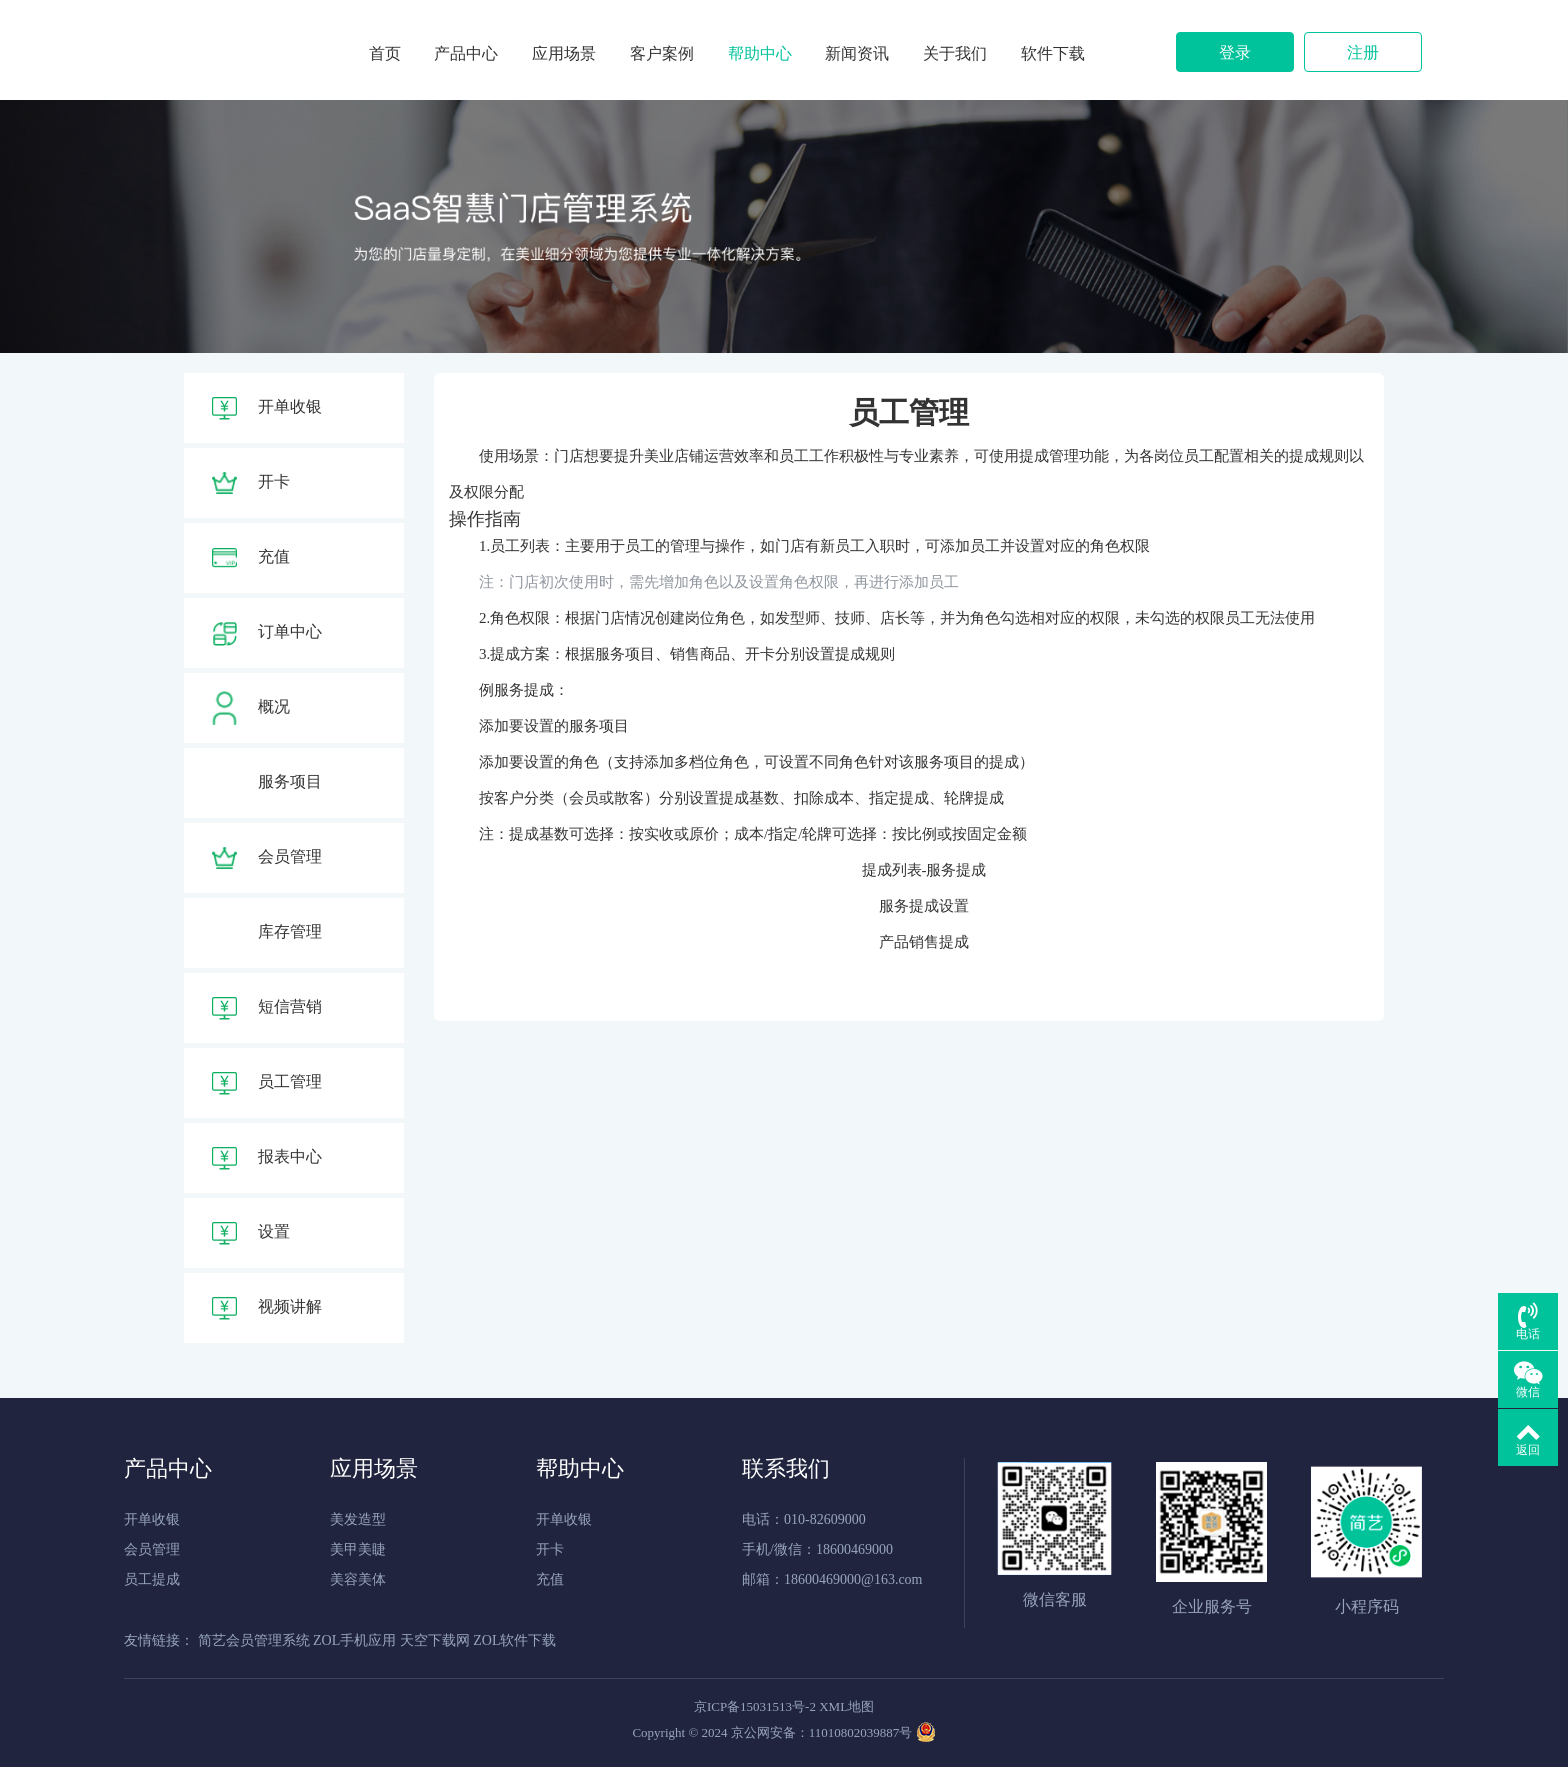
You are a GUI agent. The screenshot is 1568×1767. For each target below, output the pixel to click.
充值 (274, 556)
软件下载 (1053, 53)
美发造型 (358, 1519)
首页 (385, 53)
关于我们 (955, 53)
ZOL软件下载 (514, 1640)
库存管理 (290, 931)
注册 (1363, 52)
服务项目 (290, 781)
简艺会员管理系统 (254, 1640)
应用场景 (564, 53)
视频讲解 (290, 1306)
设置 (274, 1231)
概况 (274, 706)
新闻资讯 (857, 53)
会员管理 (290, 856)
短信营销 (290, 1006)
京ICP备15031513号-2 (755, 1706)
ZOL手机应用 (354, 1640)
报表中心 (290, 1156)
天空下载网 (435, 1640)
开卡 (274, 481)
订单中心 (290, 631)
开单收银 (290, 406)
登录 (1235, 52)
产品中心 (466, 53)
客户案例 (662, 53)
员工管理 (290, 1081)
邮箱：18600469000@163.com (832, 1579)
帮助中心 (760, 53)
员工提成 (152, 1579)
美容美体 (358, 1579)
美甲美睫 (358, 1549)
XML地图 (846, 1706)
